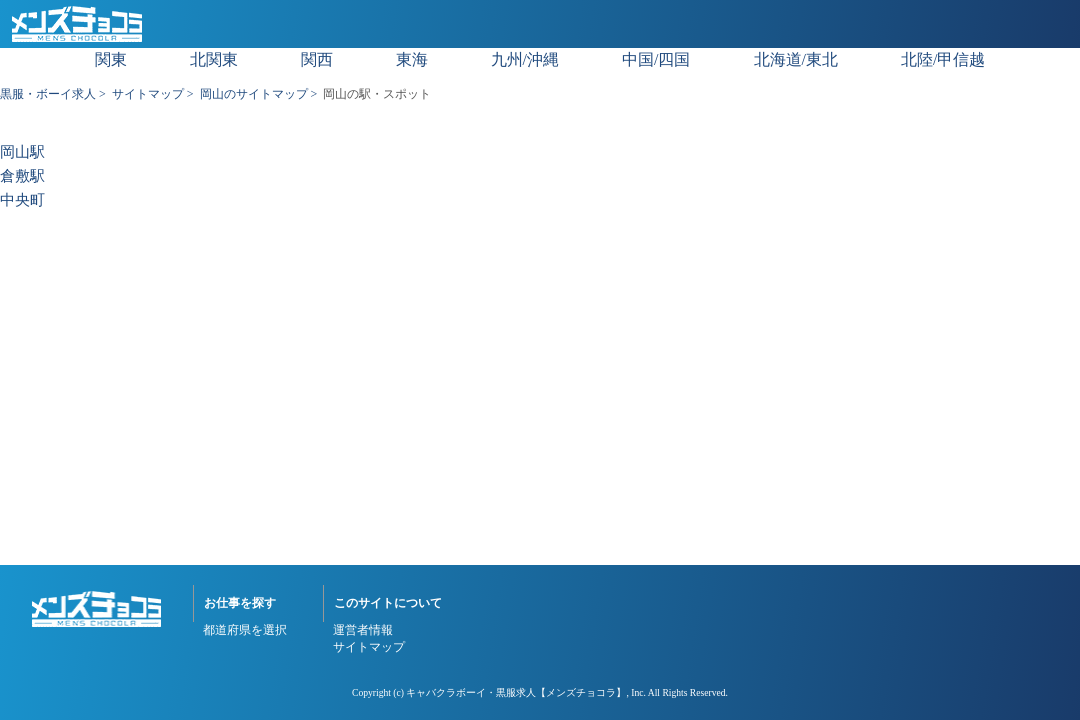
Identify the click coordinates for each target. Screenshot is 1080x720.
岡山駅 (22, 152)
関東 (111, 59)
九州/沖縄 (525, 59)
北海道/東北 (796, 59)
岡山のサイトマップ (254, 94)
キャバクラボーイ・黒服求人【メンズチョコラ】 (516, 692)
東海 (412, 59)
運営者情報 (363, 630)
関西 (317, 59)
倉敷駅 (22, 176)
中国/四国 (656, 59)
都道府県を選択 (245, 630)
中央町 (22, 200)
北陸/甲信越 (943, 59)
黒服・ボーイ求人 (48, 94)
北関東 (214, 59)
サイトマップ (148, 94)
